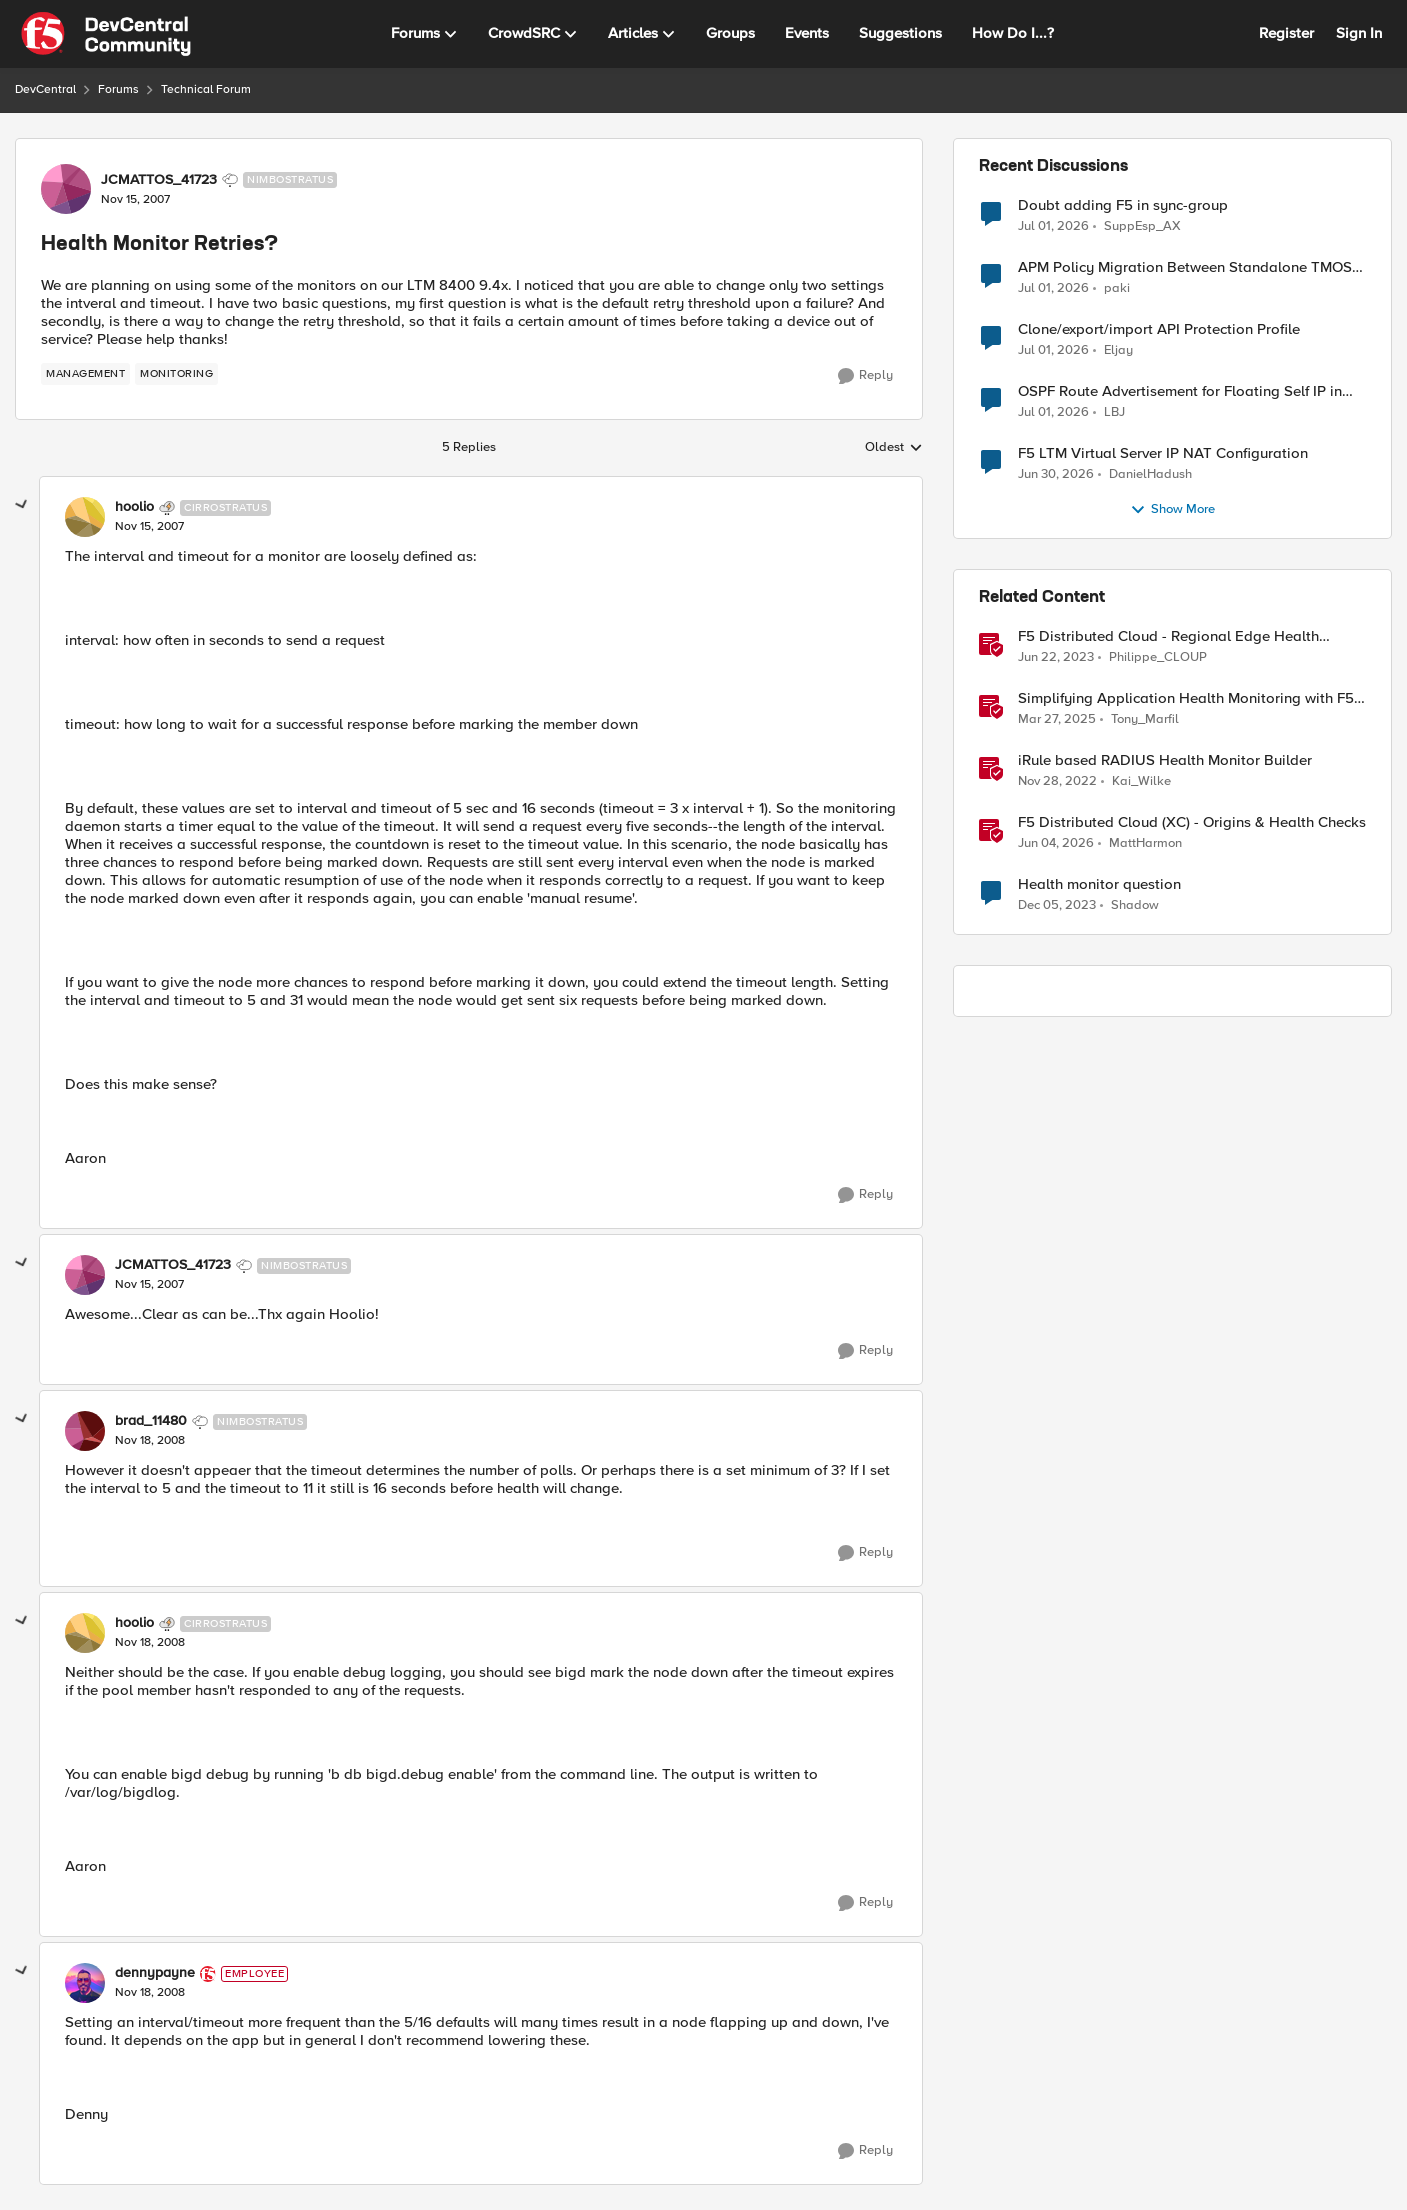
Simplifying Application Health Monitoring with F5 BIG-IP (1186, 698)
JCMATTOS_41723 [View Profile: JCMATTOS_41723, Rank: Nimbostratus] (159, 180)
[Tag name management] (85, 374)
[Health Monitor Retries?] (149, 527)
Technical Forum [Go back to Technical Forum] (206, 89)
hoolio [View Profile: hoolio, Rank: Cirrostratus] (134, 507)
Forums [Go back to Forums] (118, 89)
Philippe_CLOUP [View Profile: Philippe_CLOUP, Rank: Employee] (1158, 657)
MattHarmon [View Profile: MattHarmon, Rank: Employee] (1145, 843)
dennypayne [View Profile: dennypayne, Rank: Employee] (155, 1973)
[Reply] (865, 376)
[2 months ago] (1056, 844)
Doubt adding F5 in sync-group (1123, 205)
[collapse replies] (22, 505)
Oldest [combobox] (894, 448)
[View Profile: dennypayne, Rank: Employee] (85, 1983)
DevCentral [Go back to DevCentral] (45, 89)
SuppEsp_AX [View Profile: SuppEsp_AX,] (1142, 225)
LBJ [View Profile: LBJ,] (1114, 412)
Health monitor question (1099, 884)
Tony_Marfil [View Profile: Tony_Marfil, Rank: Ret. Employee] (1145, 719)
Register (1286, 33)
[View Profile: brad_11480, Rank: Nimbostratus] (85, 1431)
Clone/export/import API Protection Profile (1159, 329)
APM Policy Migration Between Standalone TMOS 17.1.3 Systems (1185, 267)
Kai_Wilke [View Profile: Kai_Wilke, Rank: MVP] (1141, 781)
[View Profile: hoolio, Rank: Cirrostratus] (85, 517)
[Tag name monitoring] (176, 374)
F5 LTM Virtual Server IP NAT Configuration (1163, 453)
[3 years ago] (1056, 658)
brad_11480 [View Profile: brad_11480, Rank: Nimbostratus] (151, 1421)
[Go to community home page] (106, 34)
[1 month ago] (1053, 226)
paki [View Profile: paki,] (1117, 288)
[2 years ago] (1057, 906)
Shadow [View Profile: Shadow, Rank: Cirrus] (1135, 905)
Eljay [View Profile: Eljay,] (1118, 350)
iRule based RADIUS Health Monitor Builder (1165, 760)
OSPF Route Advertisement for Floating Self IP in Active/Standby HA (1180, 391)
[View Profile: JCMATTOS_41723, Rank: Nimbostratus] (66, 189)
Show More (1172, 510)
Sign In (1359, 33)
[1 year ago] (1057, 720)
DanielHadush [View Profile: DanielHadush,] (1150, 474)
